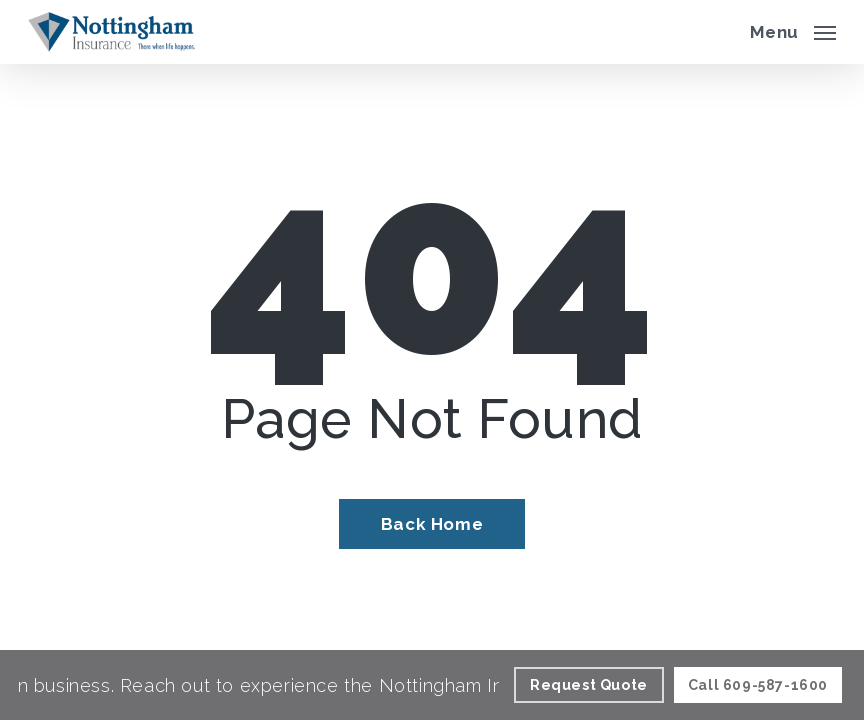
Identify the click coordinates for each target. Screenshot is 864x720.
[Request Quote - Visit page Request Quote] (589, 685)
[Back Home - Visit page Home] (432, 524)
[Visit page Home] (111, 32)
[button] (793, 30)
